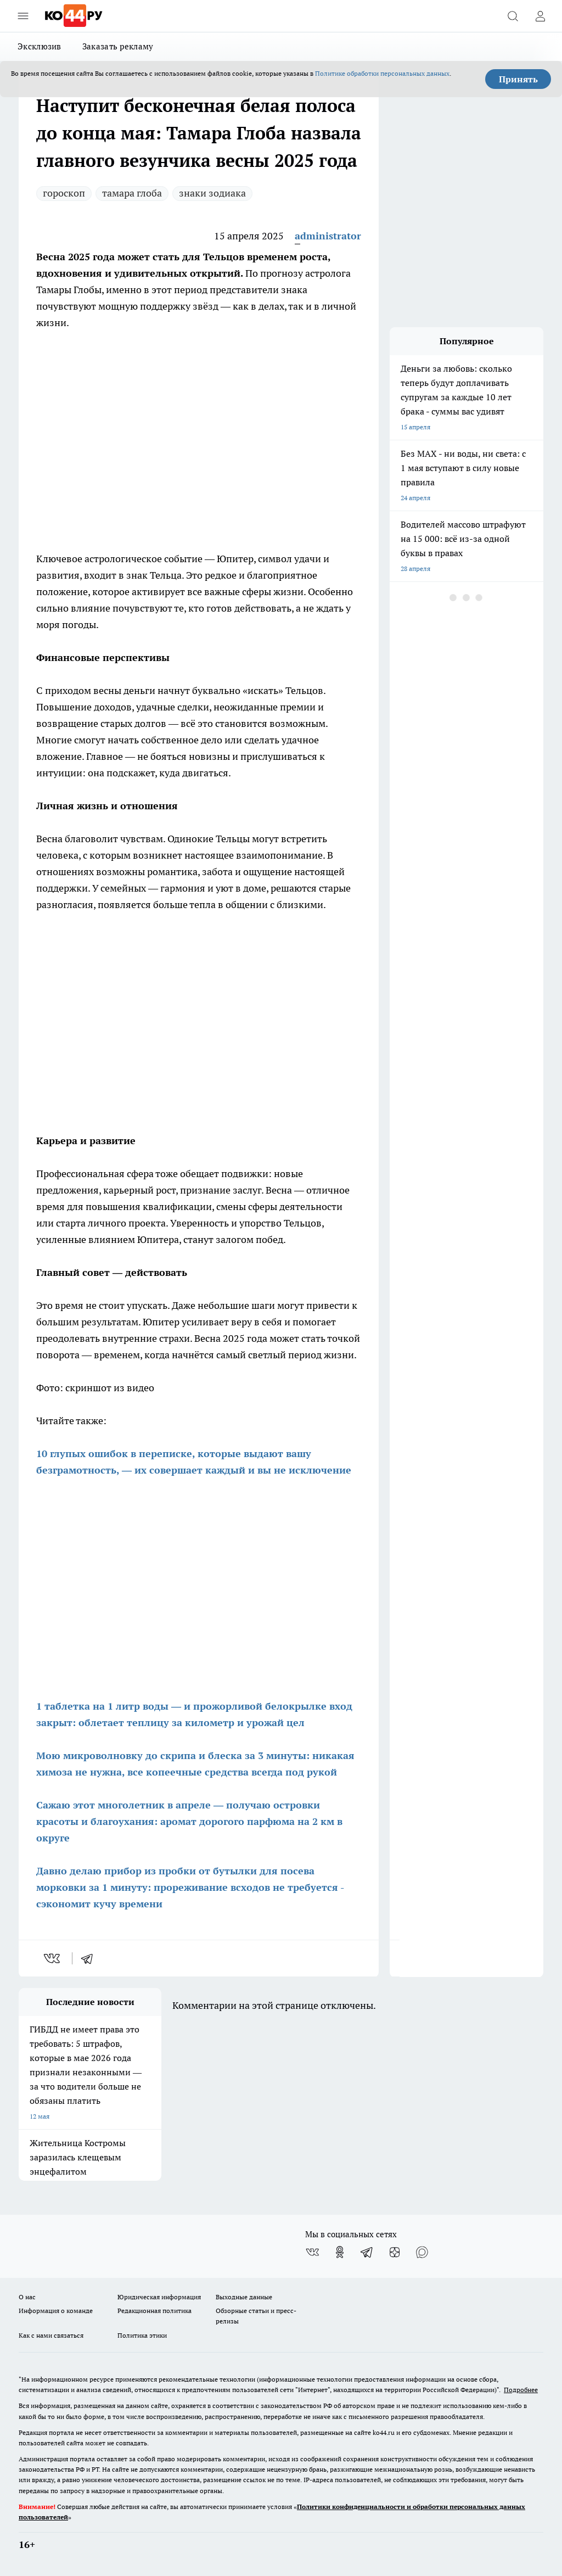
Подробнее (521, 2389)
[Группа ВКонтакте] (312, 2252)
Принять (518, 79)
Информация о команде (56, 2310)
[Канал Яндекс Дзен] (394, 2252)
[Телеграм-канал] (367, 2252)
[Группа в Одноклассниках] (339, 2252)
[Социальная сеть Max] (422, 2252)
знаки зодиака (212, 193)
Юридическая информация (159, 2297)
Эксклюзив (39, 46)
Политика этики (142, 2335)
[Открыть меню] (23, 16)
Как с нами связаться (51, 2335)
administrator (328, 235)
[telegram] (91, 1958)
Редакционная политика (154, 2310)
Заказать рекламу (118, 46)
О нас (27, 2297)
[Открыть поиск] (513, 16)
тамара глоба (132, 193)
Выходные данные (244, 2297)
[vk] (53, 1958)
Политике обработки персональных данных (382, 73)
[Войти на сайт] (540, 16)
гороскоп (64, 193)
